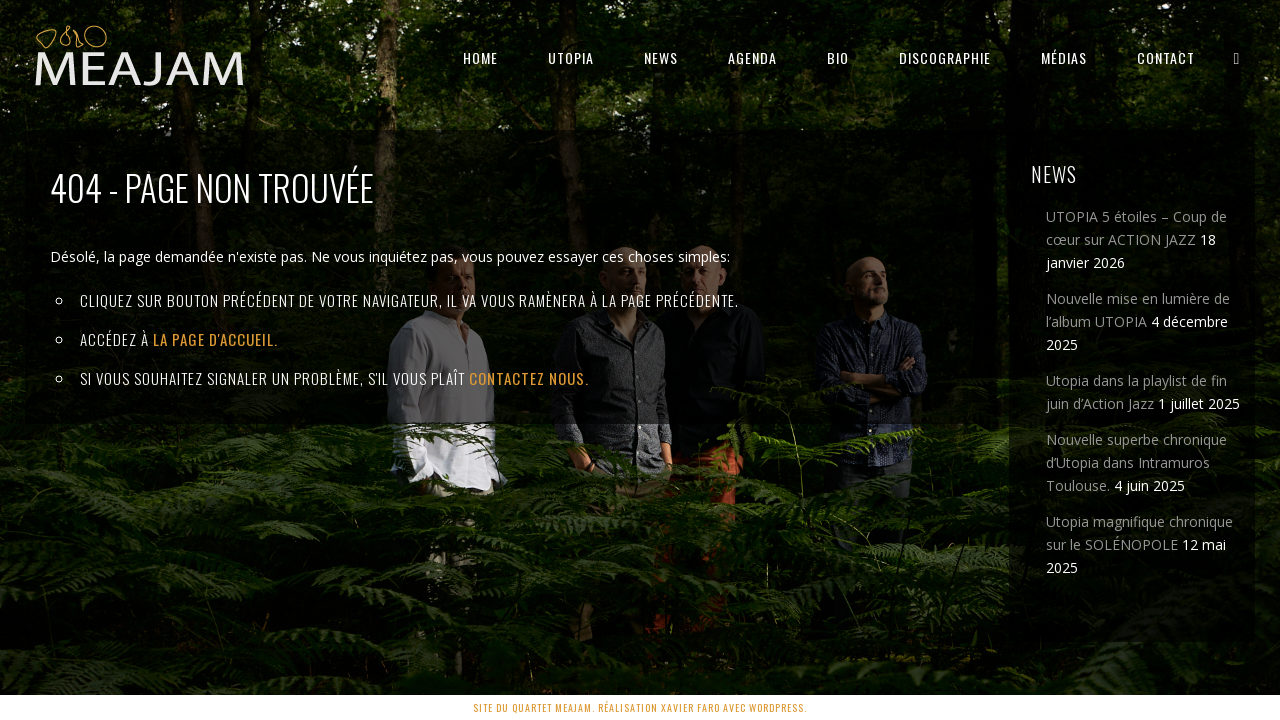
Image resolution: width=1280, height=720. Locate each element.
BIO (838, 57)
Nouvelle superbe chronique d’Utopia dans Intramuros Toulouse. (1136, 462)
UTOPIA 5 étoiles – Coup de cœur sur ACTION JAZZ (1136, 228)
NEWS (661, 57)
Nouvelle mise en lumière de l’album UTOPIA (1138, 310)
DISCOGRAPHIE (945, 57)
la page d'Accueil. (215, 339)
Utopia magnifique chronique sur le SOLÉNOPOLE (1139, 533)
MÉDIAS (1064, 57)
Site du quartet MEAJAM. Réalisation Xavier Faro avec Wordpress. (640, 707)
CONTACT (1166, 57)
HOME (480, 57)
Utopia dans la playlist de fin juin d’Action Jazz (1136, 392)
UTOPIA (571, 57)
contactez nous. (529, 378)
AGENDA (752, 57)
